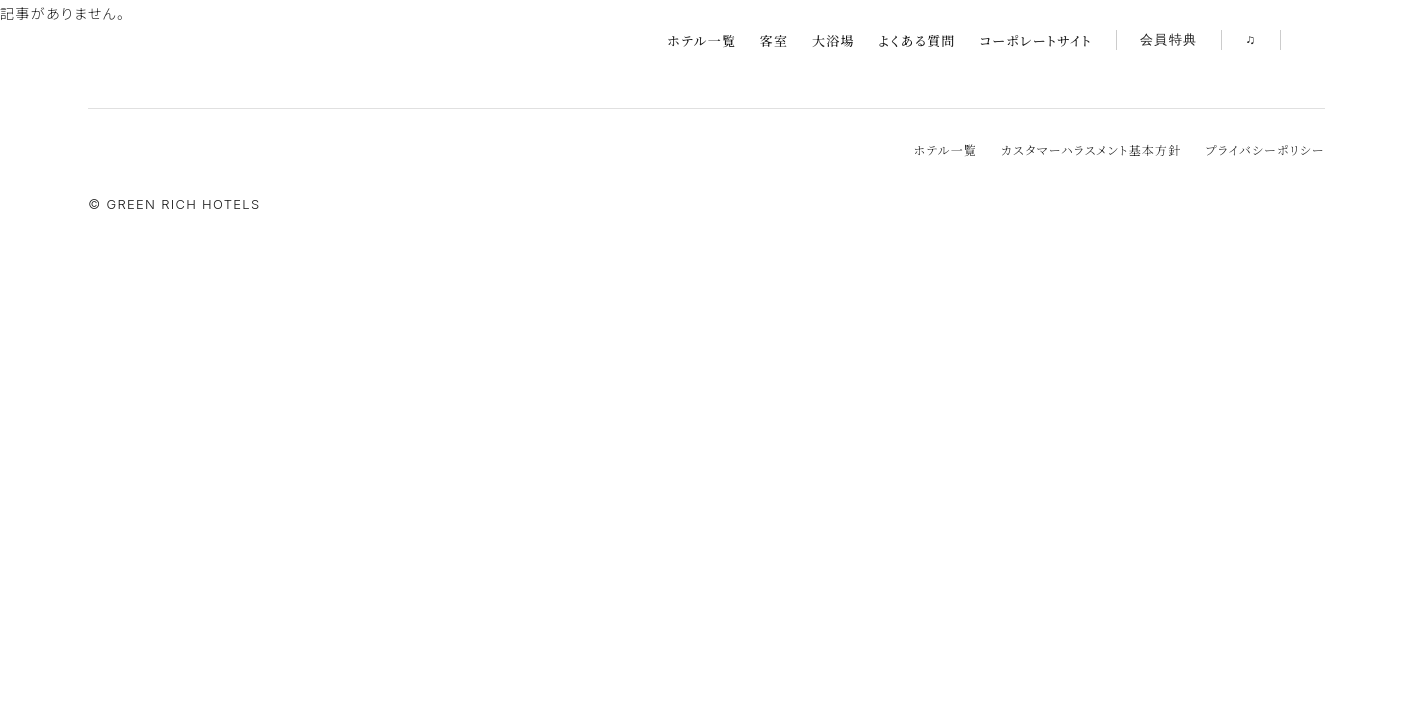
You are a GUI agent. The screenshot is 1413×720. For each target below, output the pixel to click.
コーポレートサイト (1035, 40)
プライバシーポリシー (1264, 149)
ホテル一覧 (701, 40)
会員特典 (1168, 40)
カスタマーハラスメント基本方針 (1091, 149)
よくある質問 (916, 40)
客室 (774, 40)
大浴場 (833, 40)
